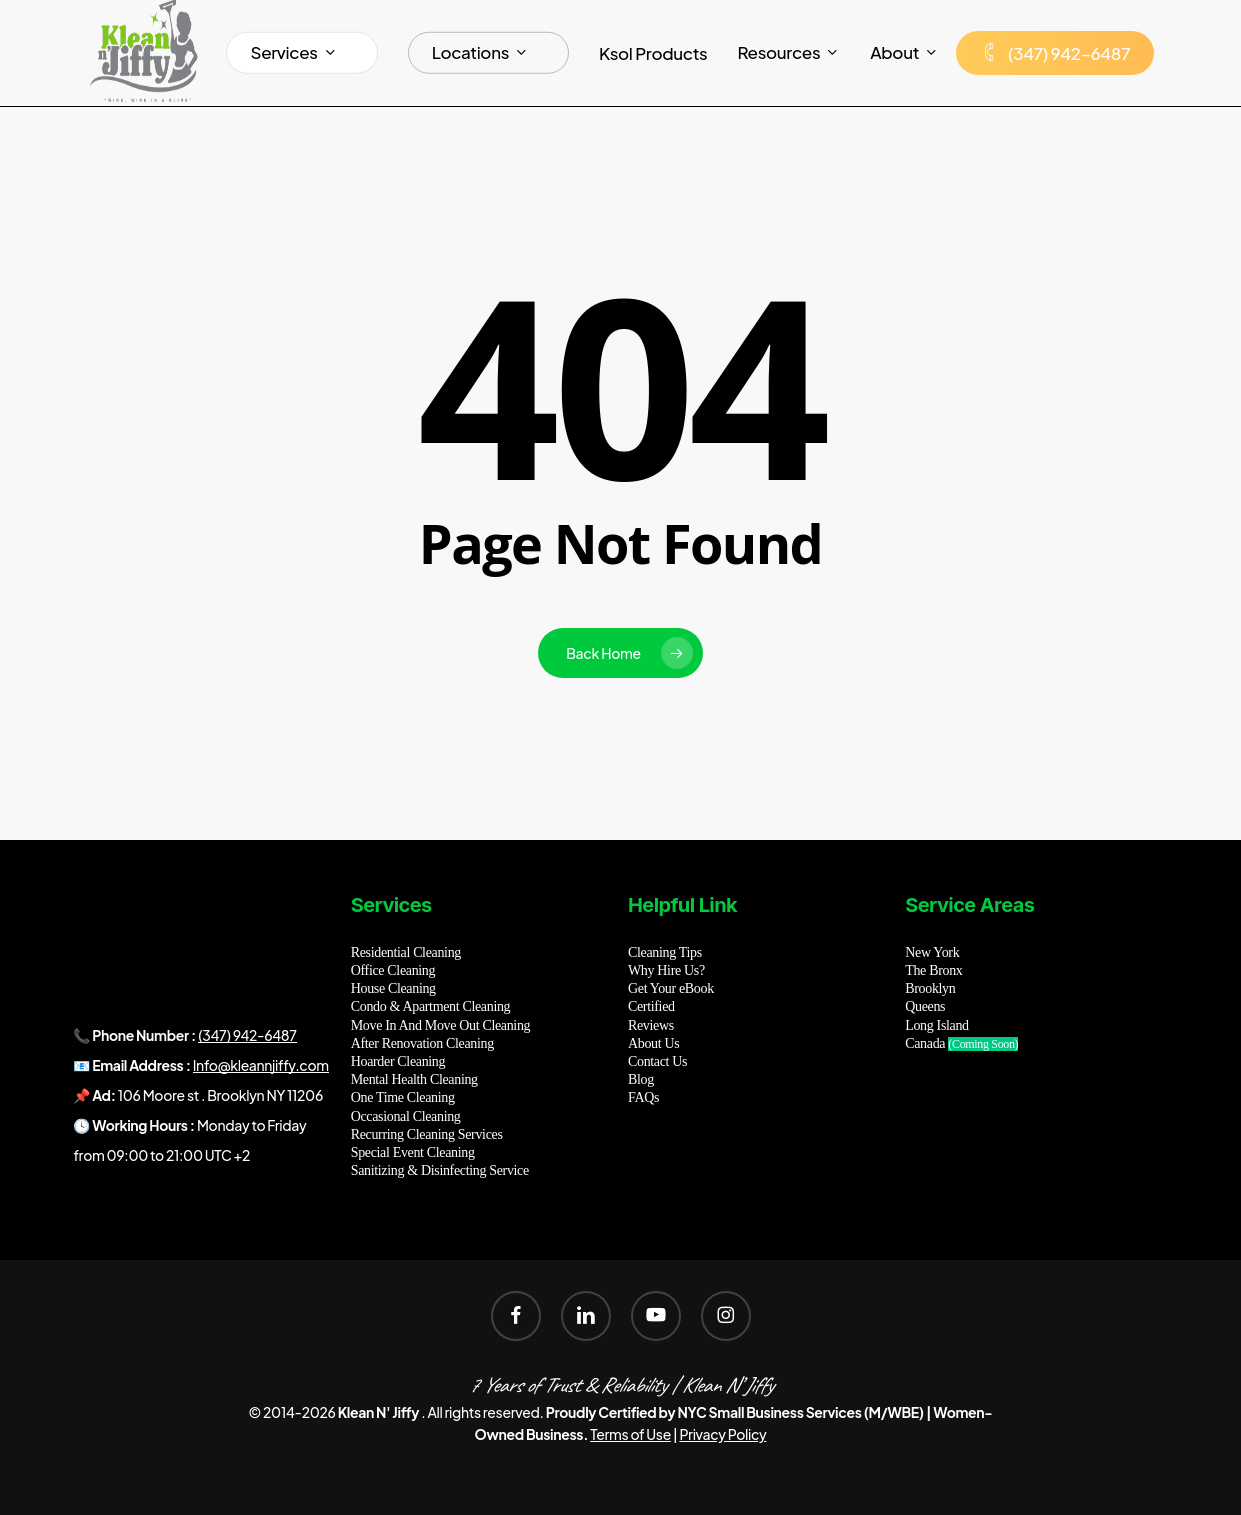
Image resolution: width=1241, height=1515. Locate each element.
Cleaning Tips (665, 952)
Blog (641, 1079)
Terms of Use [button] (630, 1434)
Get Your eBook (671, 988)
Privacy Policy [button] (722, 1434)
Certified (651, 1006)
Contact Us (657, 1061)
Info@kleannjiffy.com (261, 1065)
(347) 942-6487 (247, 1035)
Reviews (651, 1025)
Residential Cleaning (406, 952)
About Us (653, 1043)
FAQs (643, 1097)
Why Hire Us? (666, 970)
